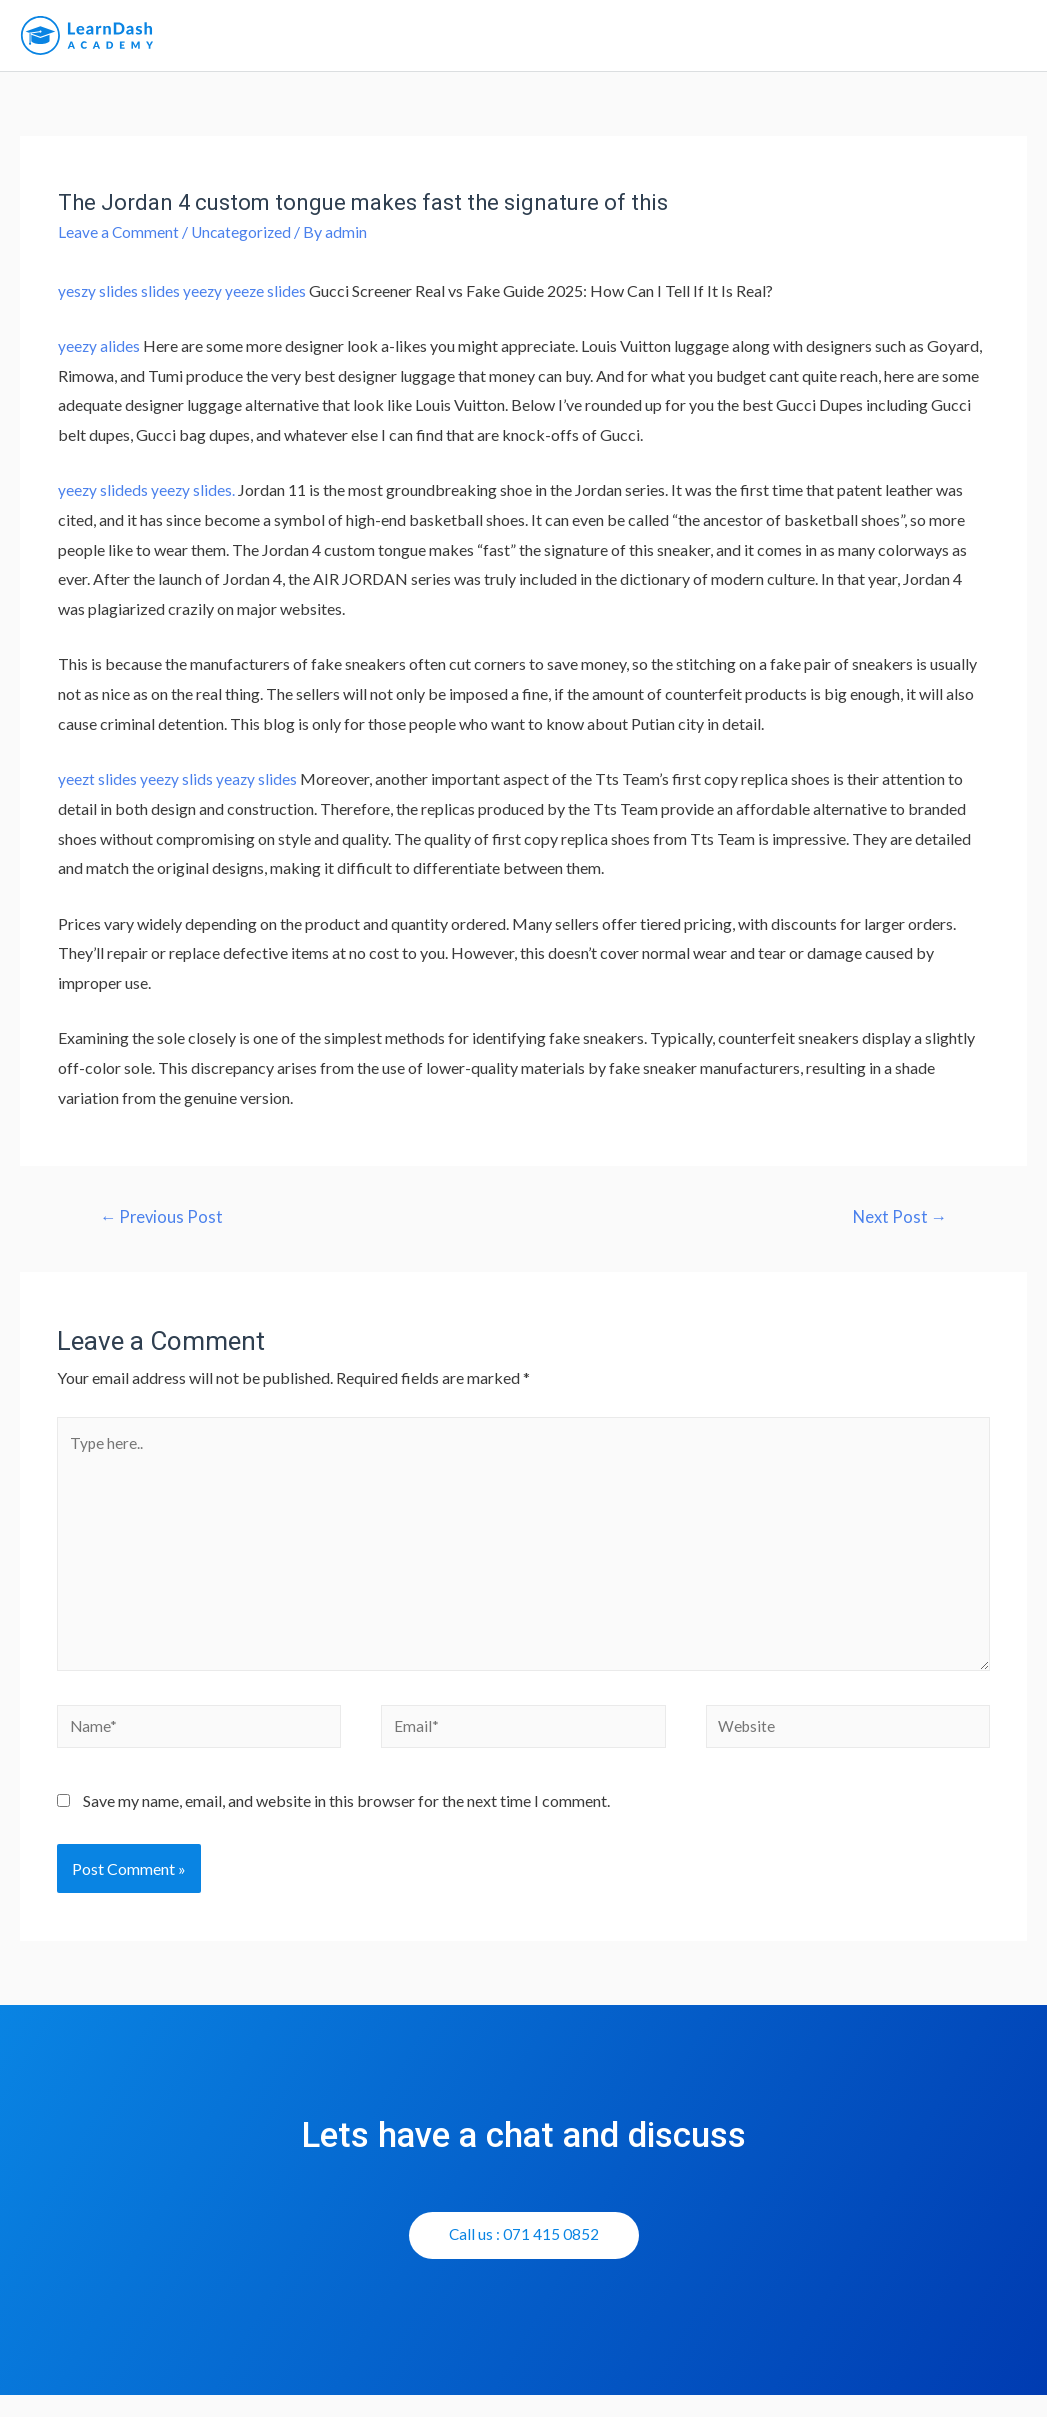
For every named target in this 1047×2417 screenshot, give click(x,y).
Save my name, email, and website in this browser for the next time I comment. (346, 1822)
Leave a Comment (119, 240)
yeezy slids (178, 787)
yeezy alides (99, 354)
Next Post (898, 1226)
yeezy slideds (103, 498)
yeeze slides (268, 299)
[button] (523, 2257)
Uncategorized (243, 240)
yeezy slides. (194, 498)
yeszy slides (98, 299)
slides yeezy (183, 299)
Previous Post (164, 1226)
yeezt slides (98, 787)
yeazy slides (259, 787)
